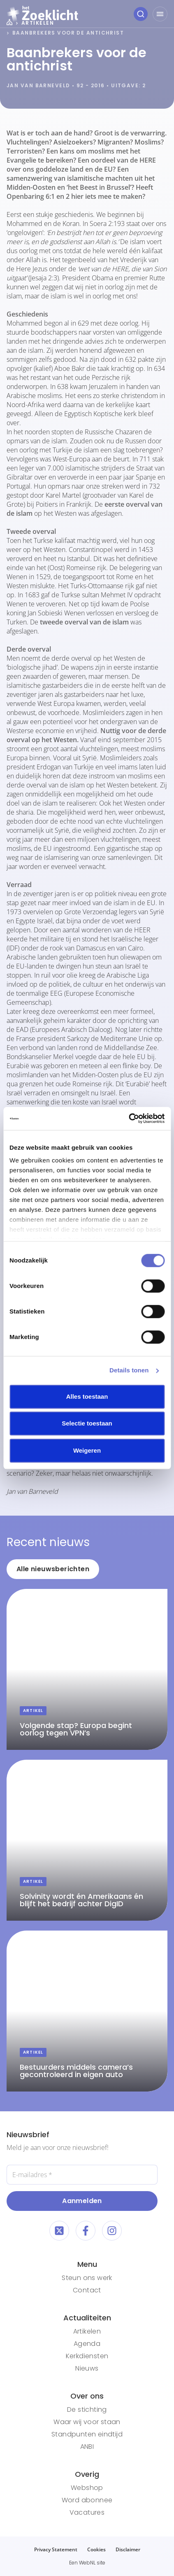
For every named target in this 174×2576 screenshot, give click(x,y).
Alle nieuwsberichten (52, 1569)
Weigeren (87, 1450)
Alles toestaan (87, 1396)
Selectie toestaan (87, 1423)
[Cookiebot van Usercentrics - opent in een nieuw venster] (129, 1118)
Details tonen (128, 1370)
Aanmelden (82, 2201)
